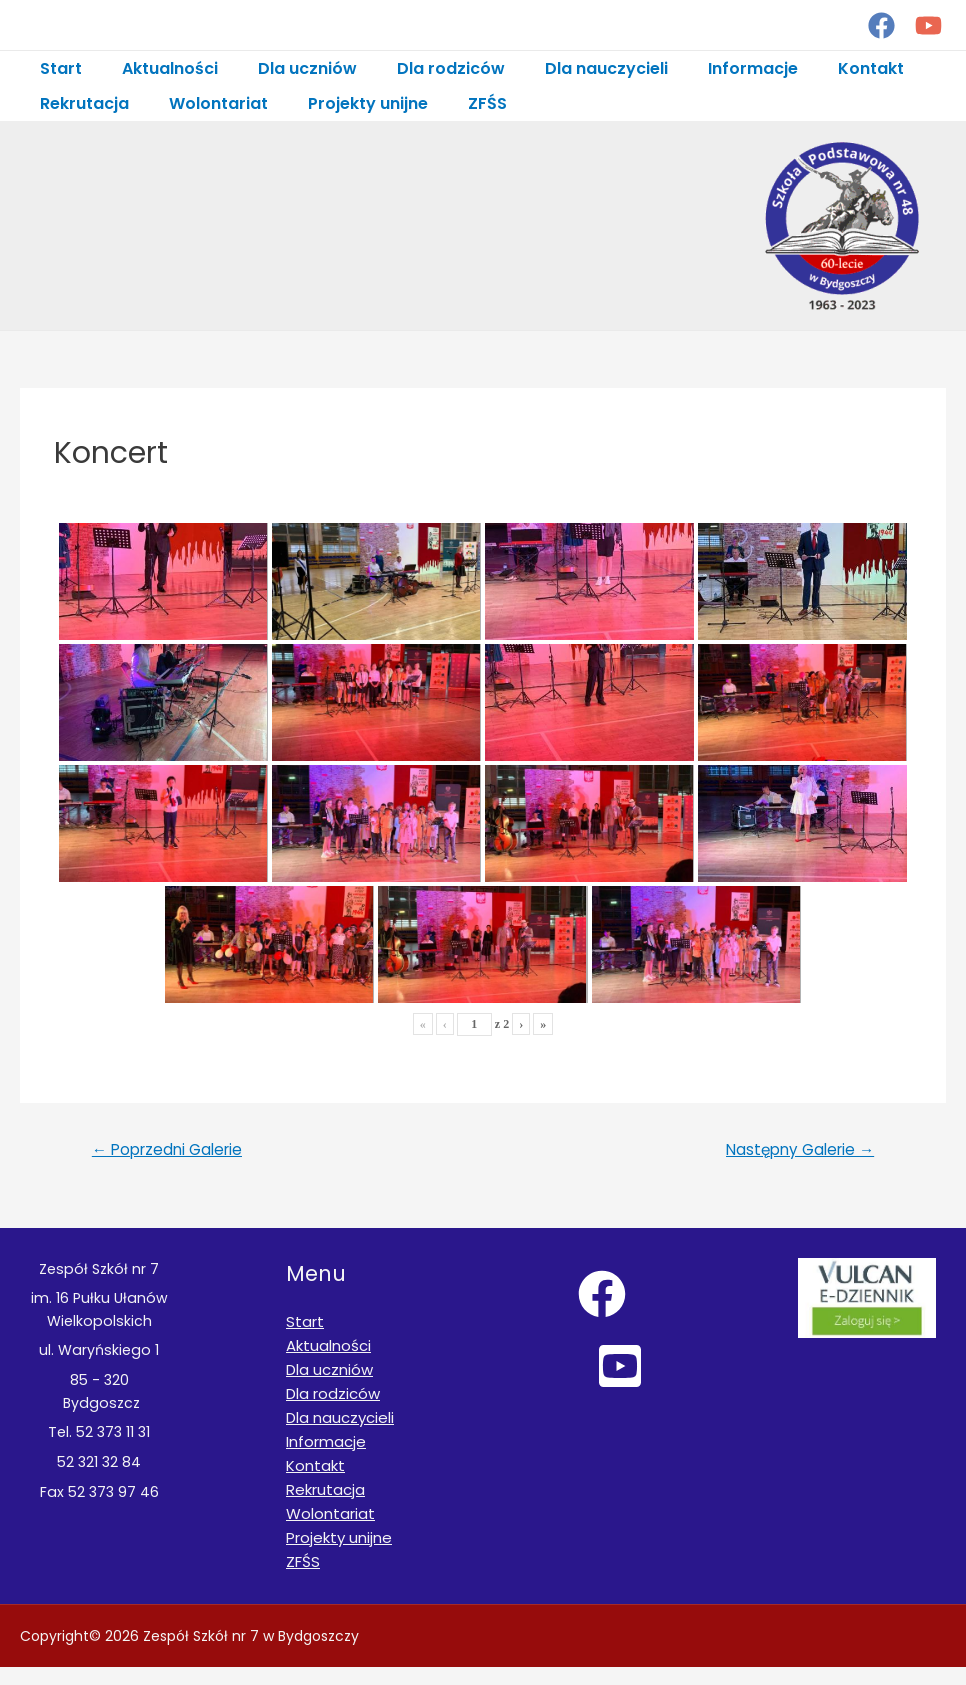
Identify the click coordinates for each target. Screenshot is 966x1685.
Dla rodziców (423, 68)
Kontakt (819, 68)
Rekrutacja (80, 103)
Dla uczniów (287, 68)
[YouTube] (928, 25)
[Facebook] (881, 25)
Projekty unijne (348, 103)
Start (57, 68)
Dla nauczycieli (570, 68)
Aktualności (158, 68)
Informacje (709, 68)
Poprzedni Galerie (176, 1162)
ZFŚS (459, 103)
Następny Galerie (791, 1162)
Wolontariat (206, 103)
